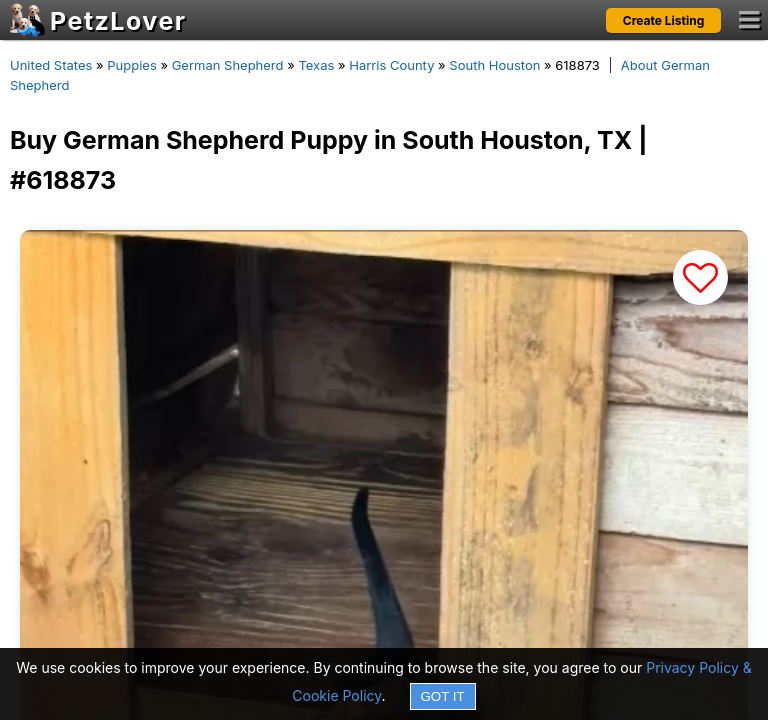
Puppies (132, 65)
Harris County (391, 65)
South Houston (494, 65)
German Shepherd (228, 65)
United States (51, 65)
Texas (316, 65)
